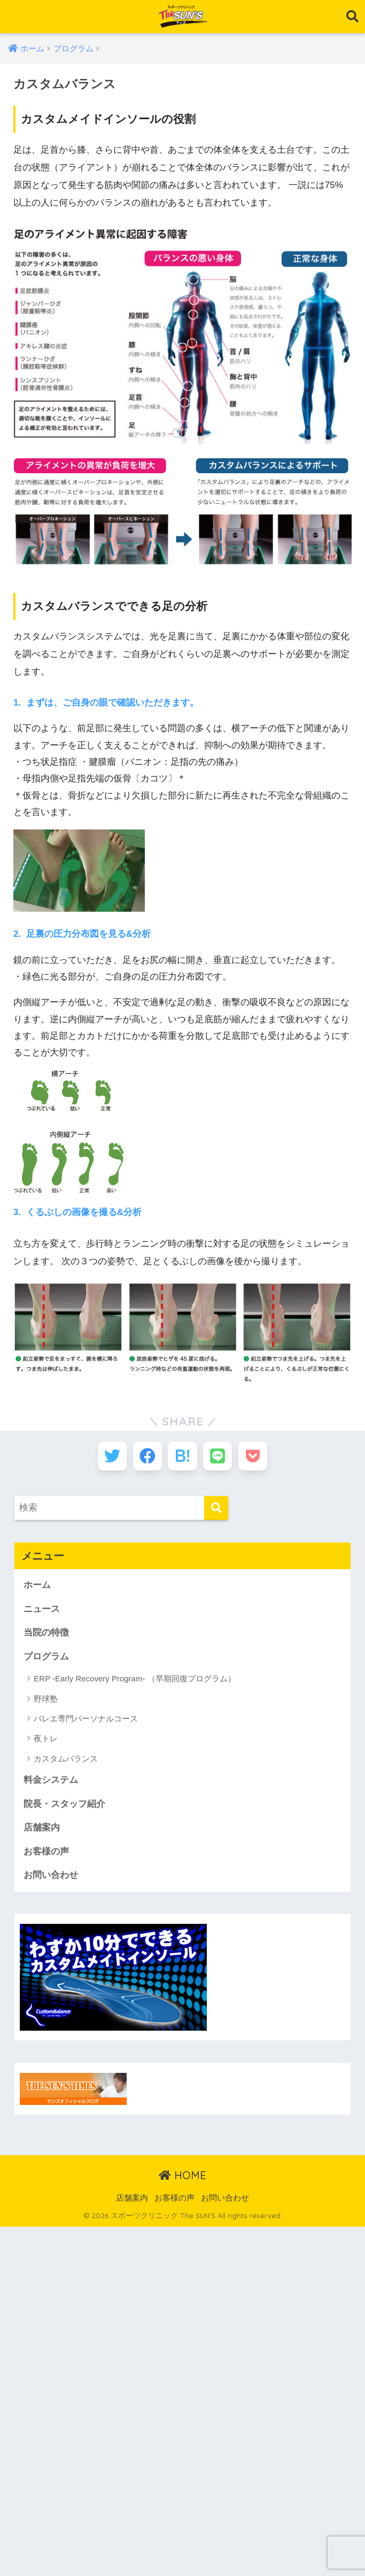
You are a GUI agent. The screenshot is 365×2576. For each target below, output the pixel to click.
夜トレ (46, 1740)
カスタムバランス (66, 1760)
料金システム (51, 1783)
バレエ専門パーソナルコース (86, 1720)
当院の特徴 (46, 1635)
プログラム (46, 1659)
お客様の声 (46, 1854)
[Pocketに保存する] (256, 1456)
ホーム (37, 1587)
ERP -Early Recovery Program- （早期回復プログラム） (134, 1680)
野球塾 (46, 1700)
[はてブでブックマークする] (182, 1456)
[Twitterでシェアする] (108, 1456)
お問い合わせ (51, 1878)
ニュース (42, 1611)
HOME (182, 2178)
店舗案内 (42, 1830)
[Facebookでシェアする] (145, 1456)
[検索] (216, 1510)
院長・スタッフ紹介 (64, 1806)
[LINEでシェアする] (219, 1456)
